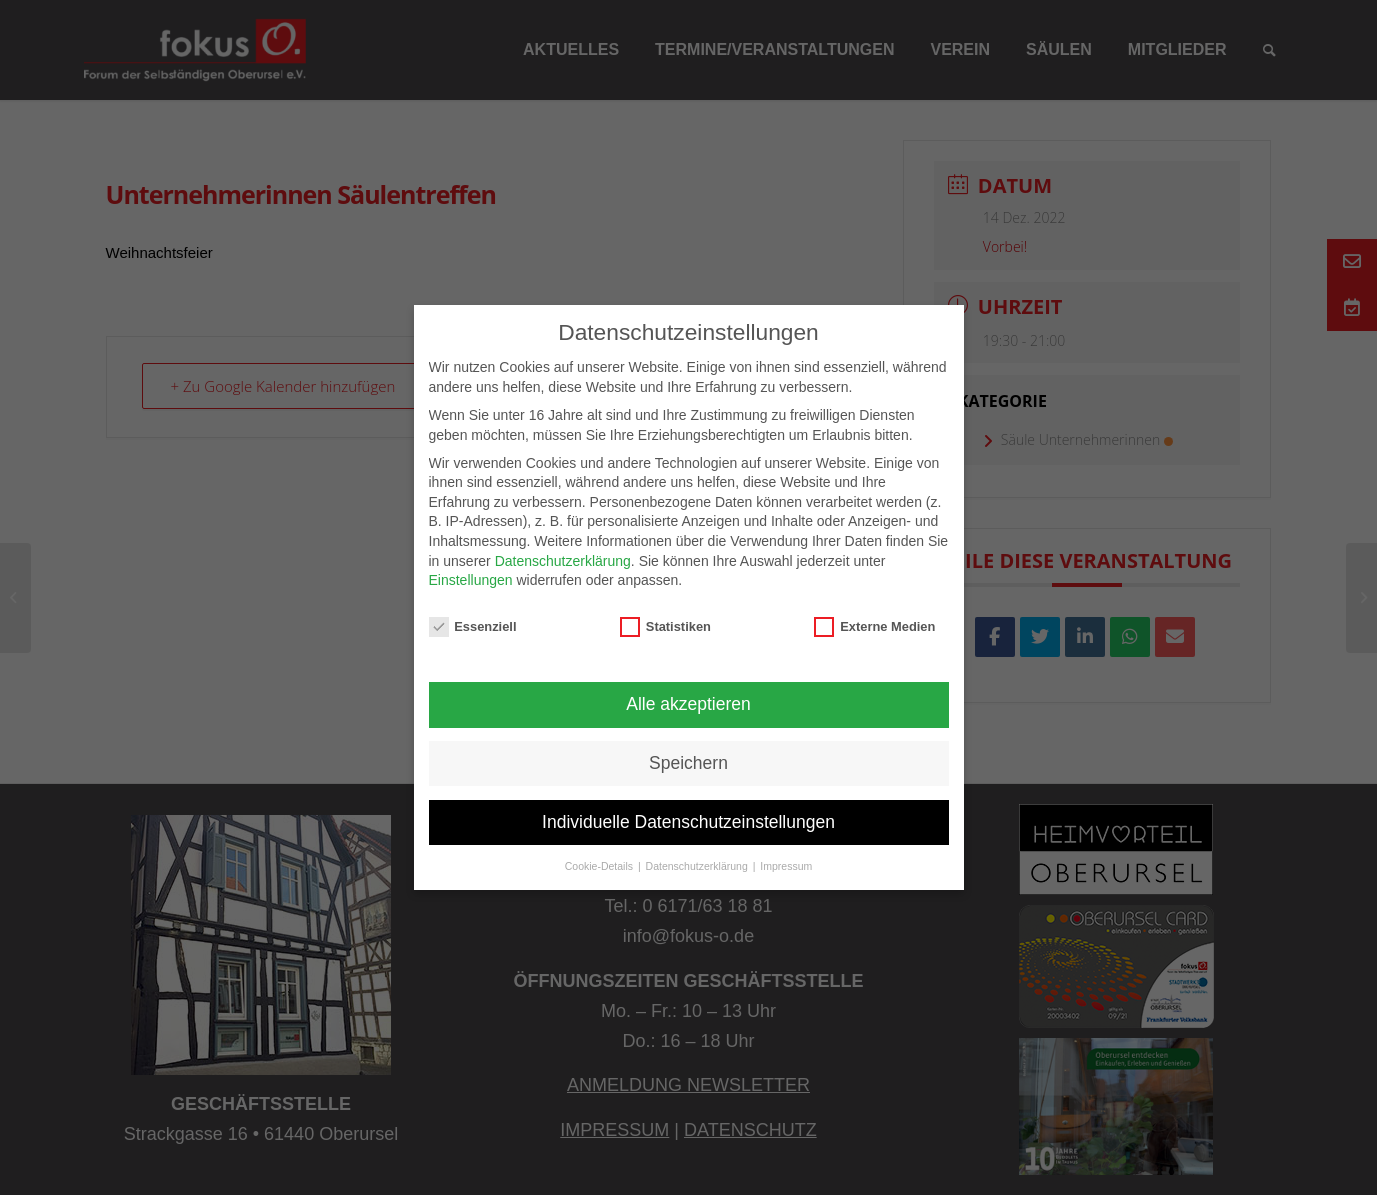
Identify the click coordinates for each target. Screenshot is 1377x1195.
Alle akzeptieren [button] (688, 704)
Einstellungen (471, 580)
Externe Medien (874, 626)
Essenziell (473, 626)
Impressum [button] (786, 866)
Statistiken (665, 626)
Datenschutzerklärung (563, 561)
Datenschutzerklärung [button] (698, 866)
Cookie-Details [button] (600, 866)
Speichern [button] (688, 763)
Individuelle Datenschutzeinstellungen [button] (688, 822)
